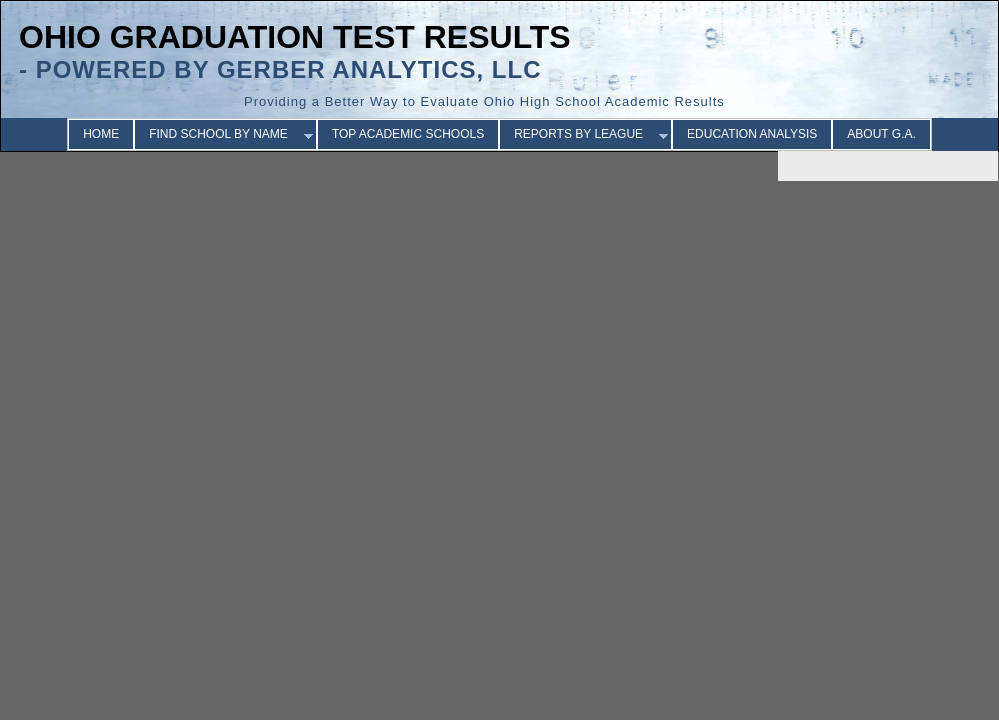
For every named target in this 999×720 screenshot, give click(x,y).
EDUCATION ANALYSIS (752, 134)
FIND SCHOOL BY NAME (218, 134)
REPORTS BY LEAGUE (578, 134)
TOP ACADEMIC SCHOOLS (408, 134)
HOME (101, 134)
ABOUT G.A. (881, 134)
